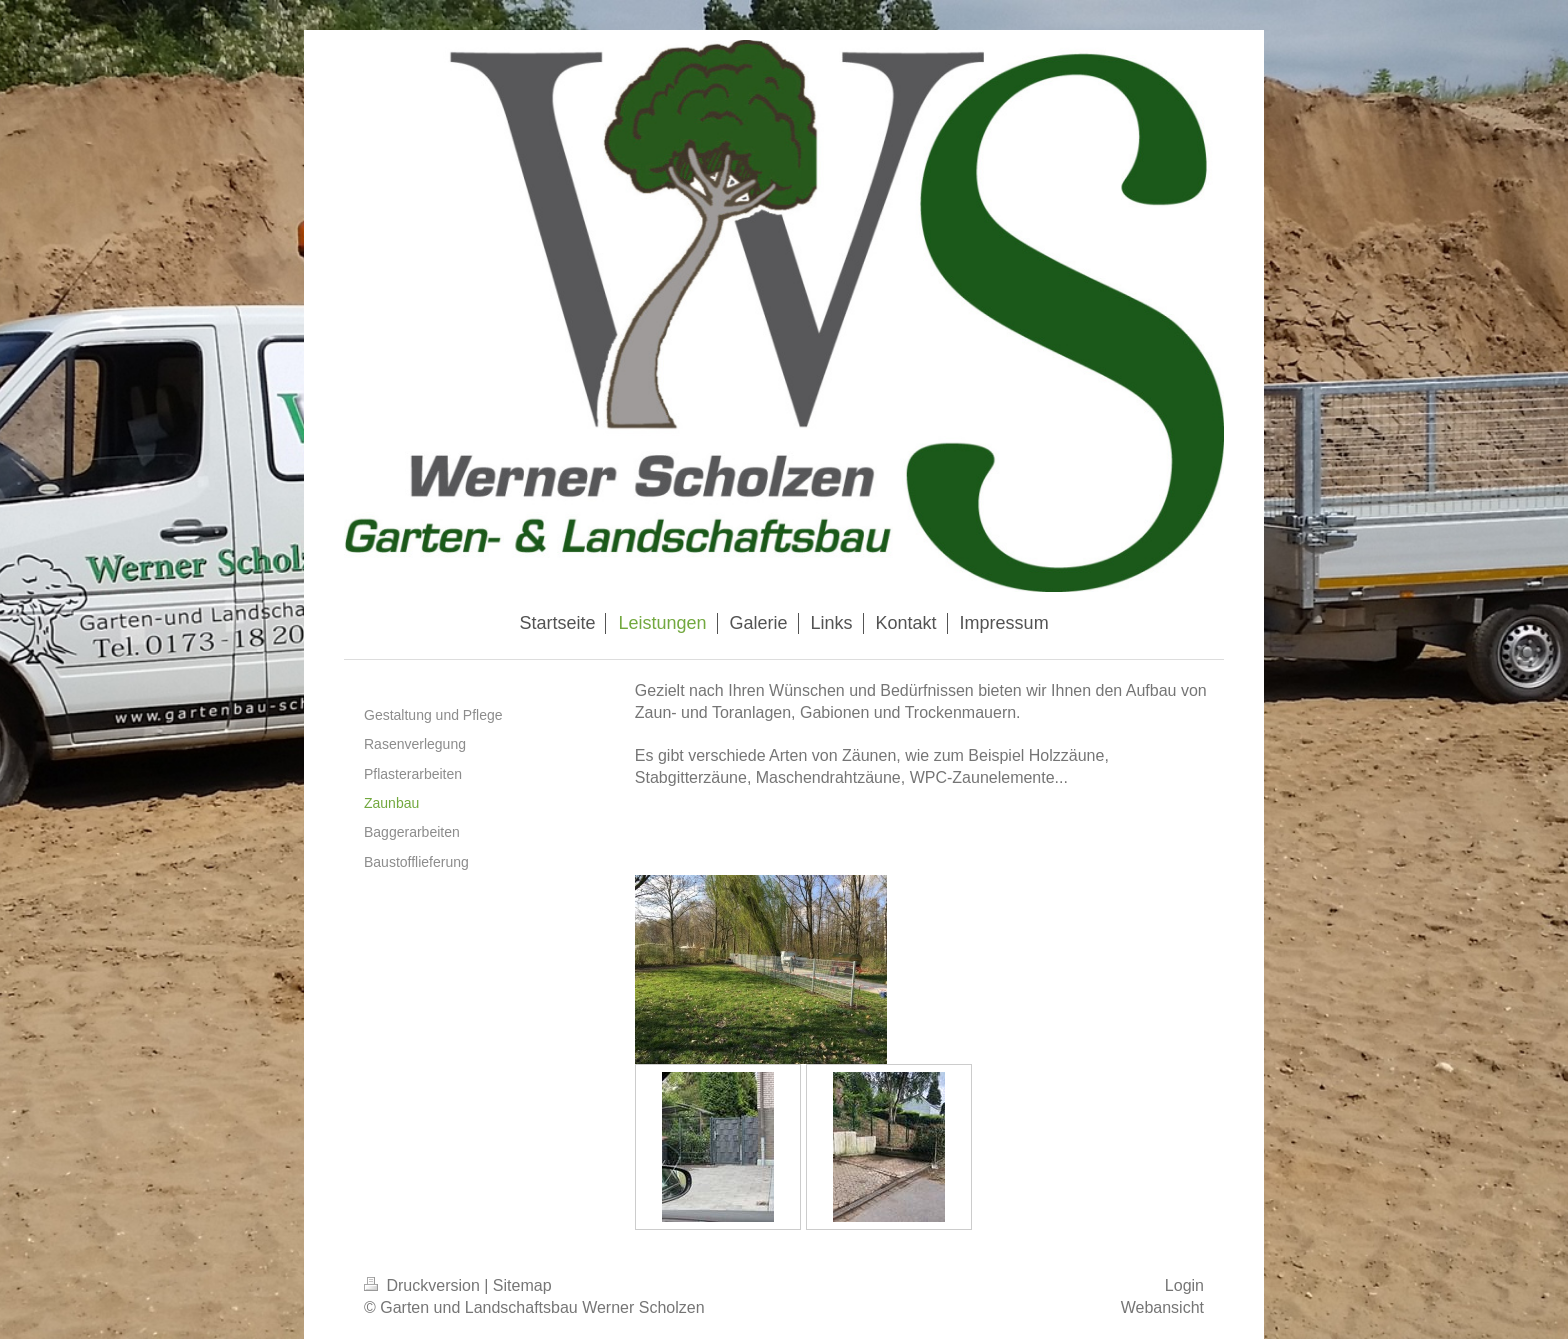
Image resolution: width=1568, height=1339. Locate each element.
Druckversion (424, 1285)
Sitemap (522, 1285)
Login (1184, 1285)
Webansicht (1162, 1307)
